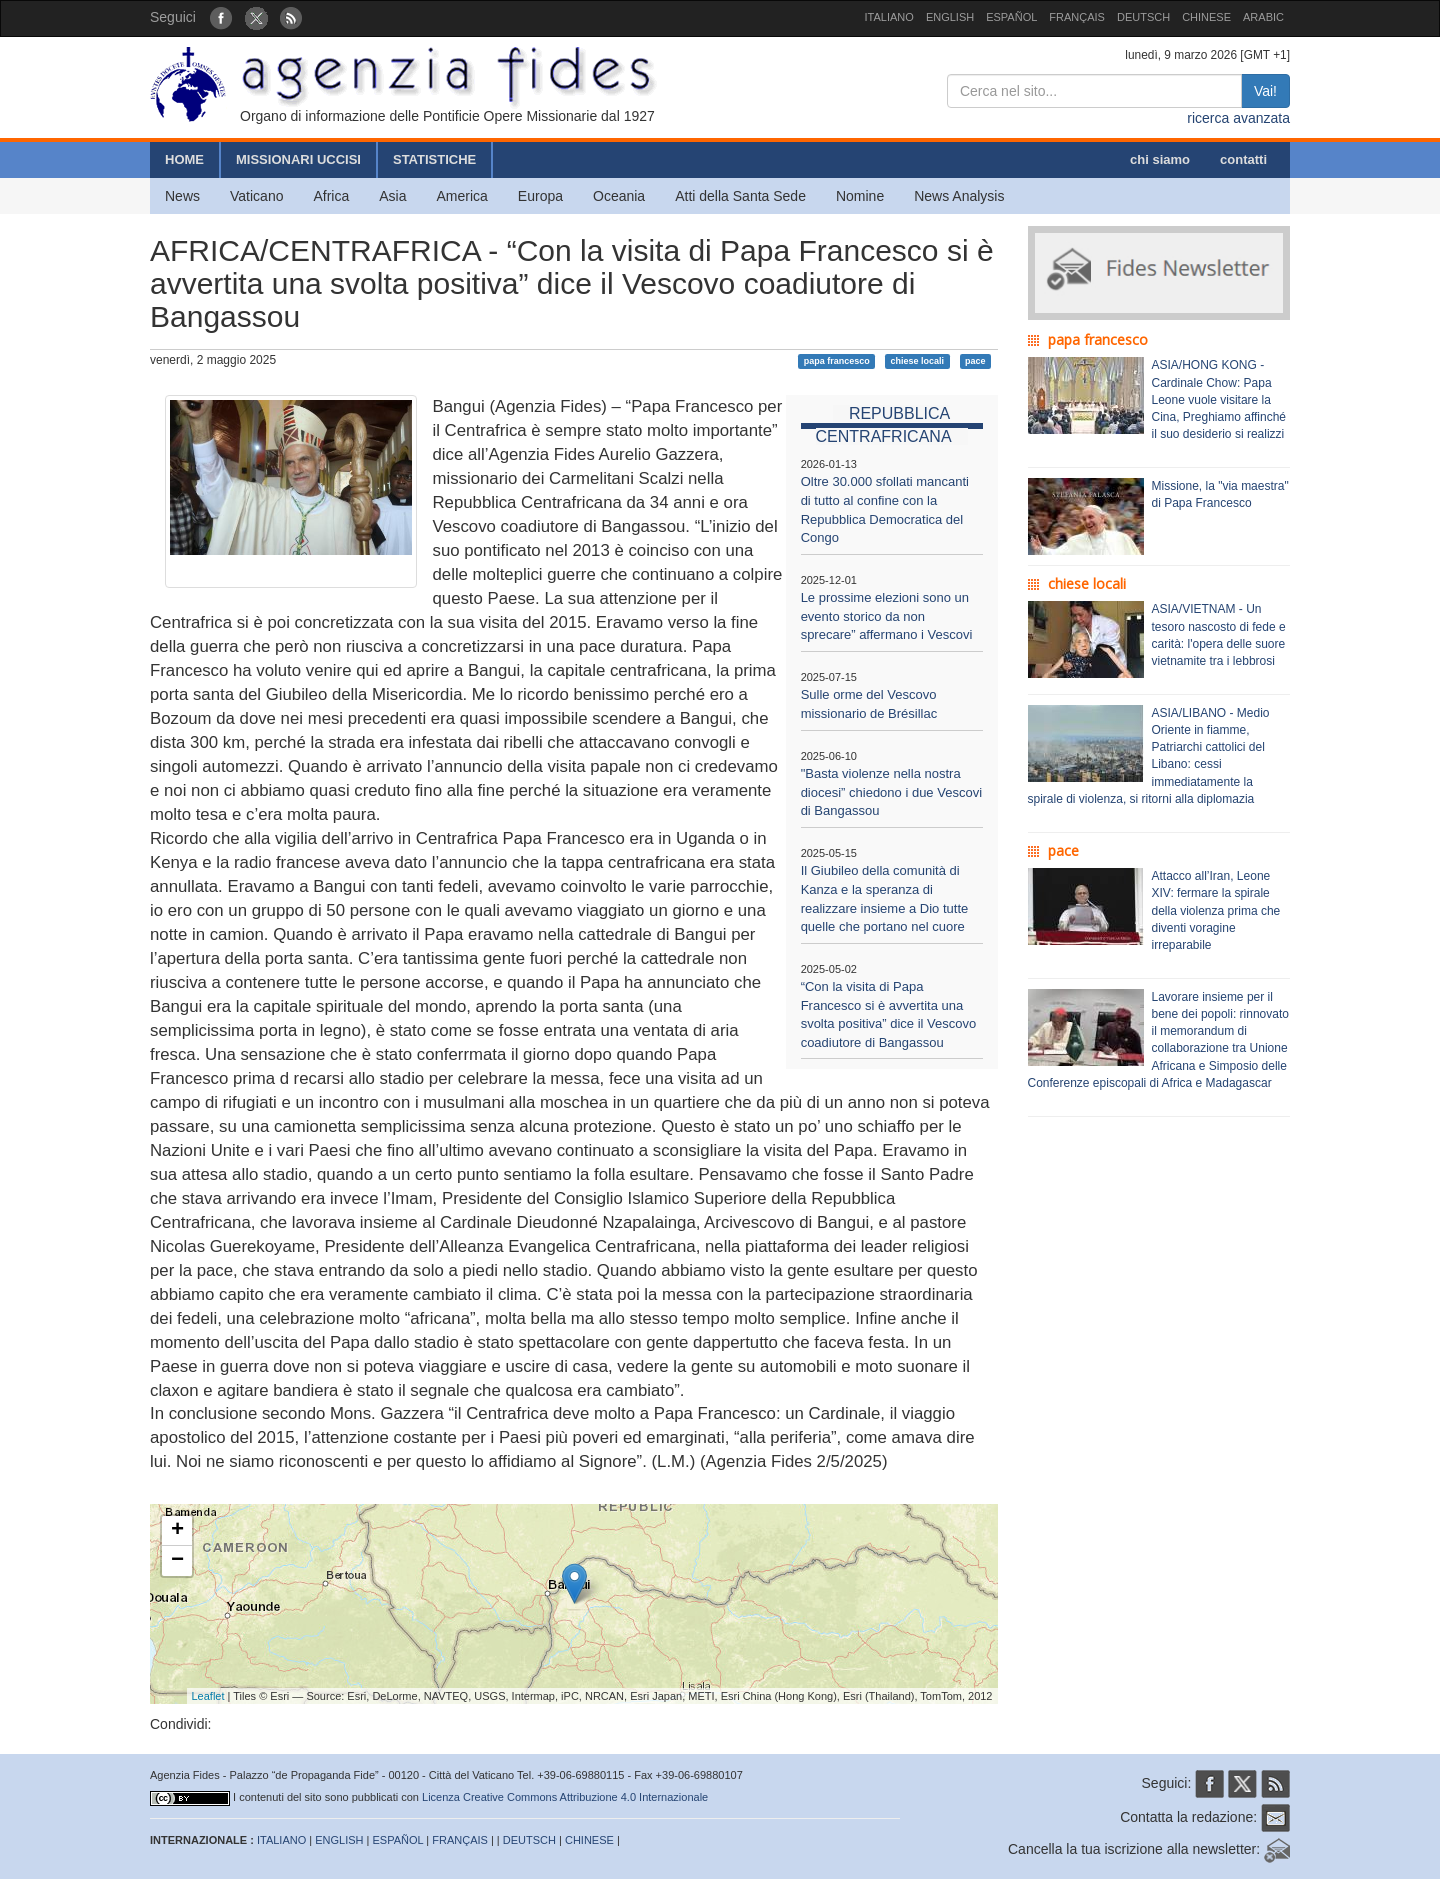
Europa (540, 196)
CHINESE (1206, 17)
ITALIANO (889, 17)
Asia (392, 196)
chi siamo (1160, 159)
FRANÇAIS (1077, 17)
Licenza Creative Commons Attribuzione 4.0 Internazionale (565, 1797)
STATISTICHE (434, 159)
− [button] (177, 1561)
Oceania (619, 196)
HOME (184, 159)
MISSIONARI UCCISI (298, 159)
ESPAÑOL (1011, 17)
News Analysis (959, 196)
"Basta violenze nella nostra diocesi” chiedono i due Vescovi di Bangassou (891, 792)
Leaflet (208, 1696)
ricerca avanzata (1238, 118)
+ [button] (177, 1531)
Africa (331, 196)
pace (975, 361)
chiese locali (918, 361)
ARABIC (1263, 17)
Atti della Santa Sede (740, 196)
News (182, 196)
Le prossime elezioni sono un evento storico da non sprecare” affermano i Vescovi (887, 616)
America (462, 196)
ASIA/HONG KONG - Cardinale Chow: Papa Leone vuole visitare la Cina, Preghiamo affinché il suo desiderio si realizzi (1219, 399)
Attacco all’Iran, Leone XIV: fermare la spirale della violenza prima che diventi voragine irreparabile (1216, 910)
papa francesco (837, 361)
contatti (1243, 159)
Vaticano (256, 196)
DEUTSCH (1143, 17)
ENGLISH (950, 17)
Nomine (860, 196)
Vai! (1265, 91)
